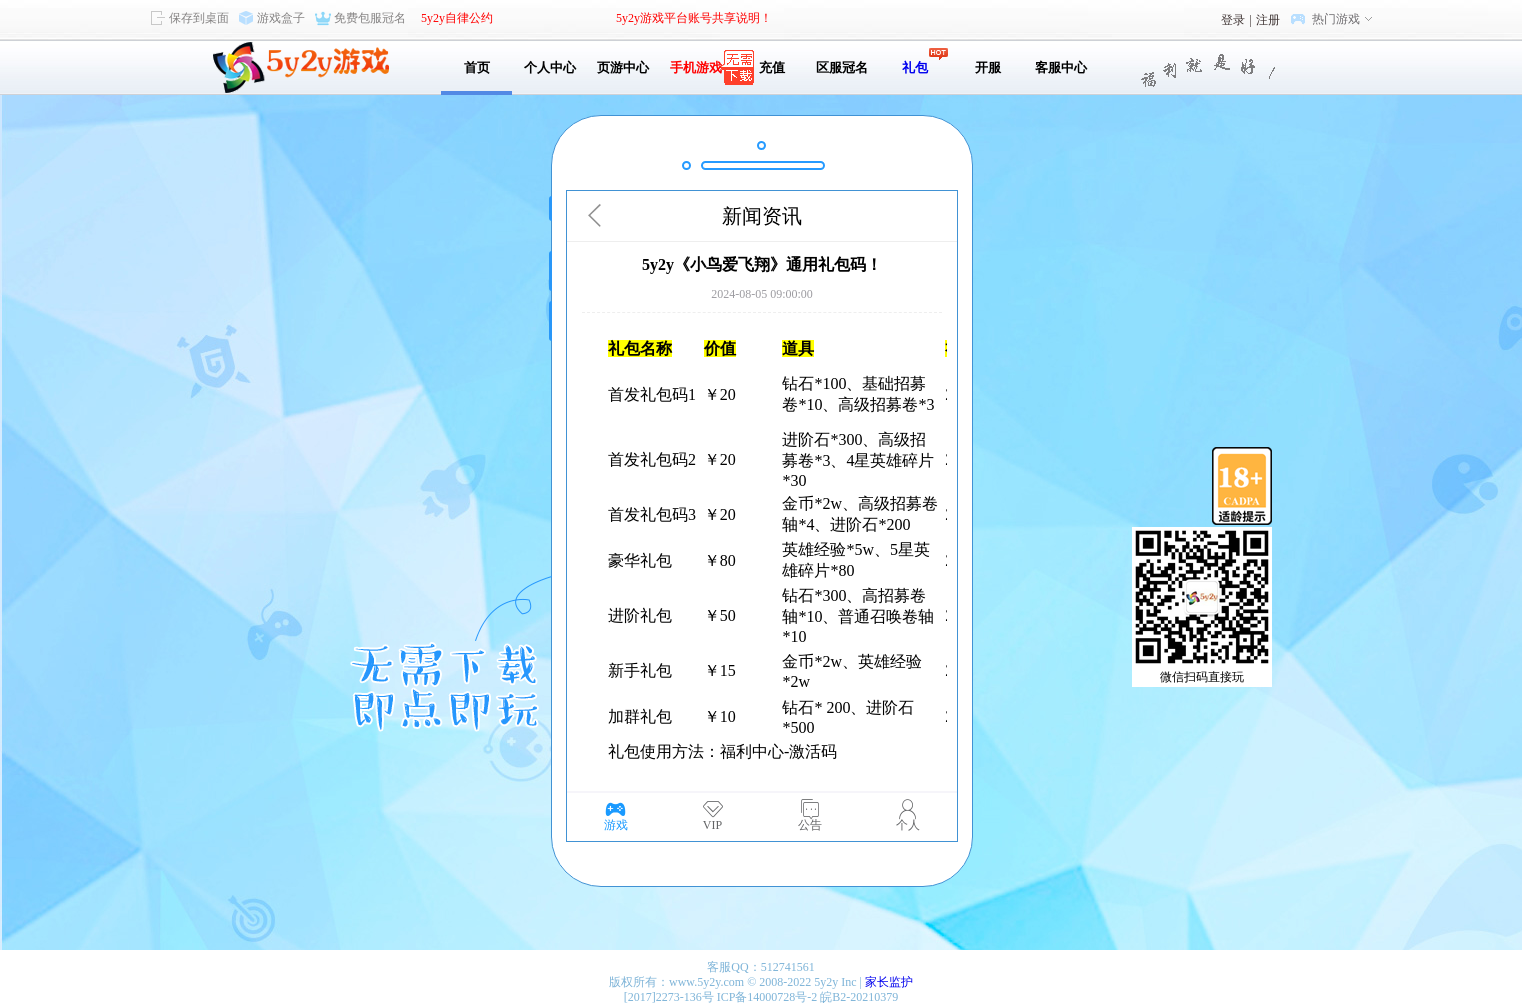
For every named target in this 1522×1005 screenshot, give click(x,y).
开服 (988, 67)
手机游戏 (696, 67)
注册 (1268, 20)
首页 (477, 67)
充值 (768, 67)
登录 (1233, 20)
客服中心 (1061, 67)
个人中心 (550, 67)
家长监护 (889, 982)
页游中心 (623, 67)
